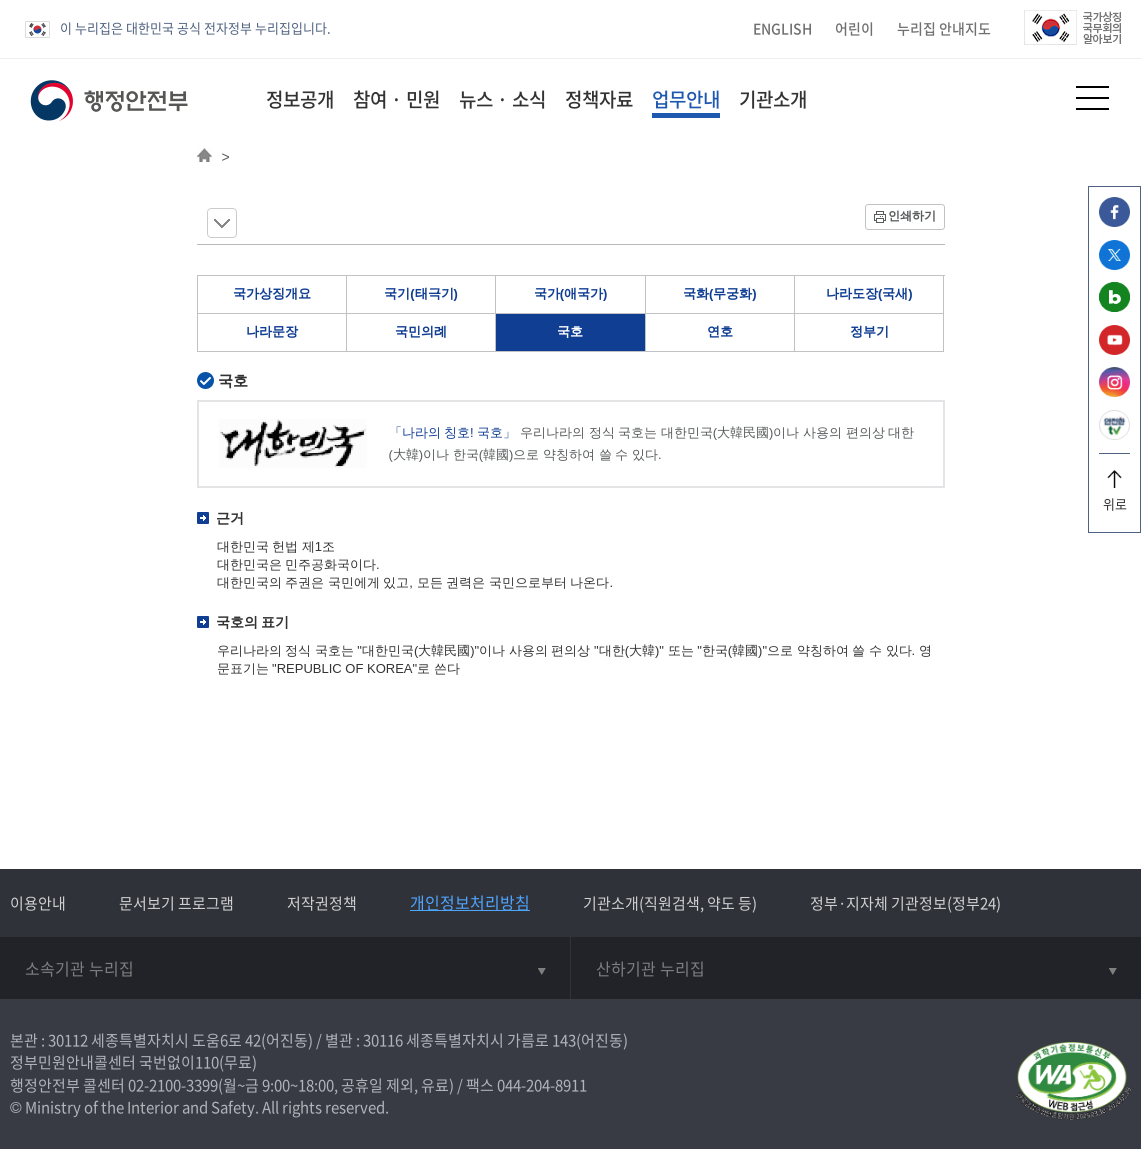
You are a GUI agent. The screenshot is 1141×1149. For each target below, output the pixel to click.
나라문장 (272, 331)
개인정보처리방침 (470, 902)
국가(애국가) (571, 293)
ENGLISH (782, 28)
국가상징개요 (272, 293)
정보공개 (300, 99)
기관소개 (773, 99)
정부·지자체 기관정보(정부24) (905, 903)
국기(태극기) (421, 293)
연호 (720, 331)
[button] (1043, 97)
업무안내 (686, 99)
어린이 (854, 28)
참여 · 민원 (396, 99)
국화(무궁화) (720, 293)
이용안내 (38, 903)
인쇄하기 (912, 216)
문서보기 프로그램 (176, 903)
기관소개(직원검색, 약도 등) (670, 903)
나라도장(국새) (869, 293)
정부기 (869, 331)
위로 (1114, 496)
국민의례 (421, 331)
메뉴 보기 (222, 223)
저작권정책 (322, 903)
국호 (570, 331)
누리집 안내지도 (944, 28)
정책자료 (599, 99)
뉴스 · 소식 (502, 99)
